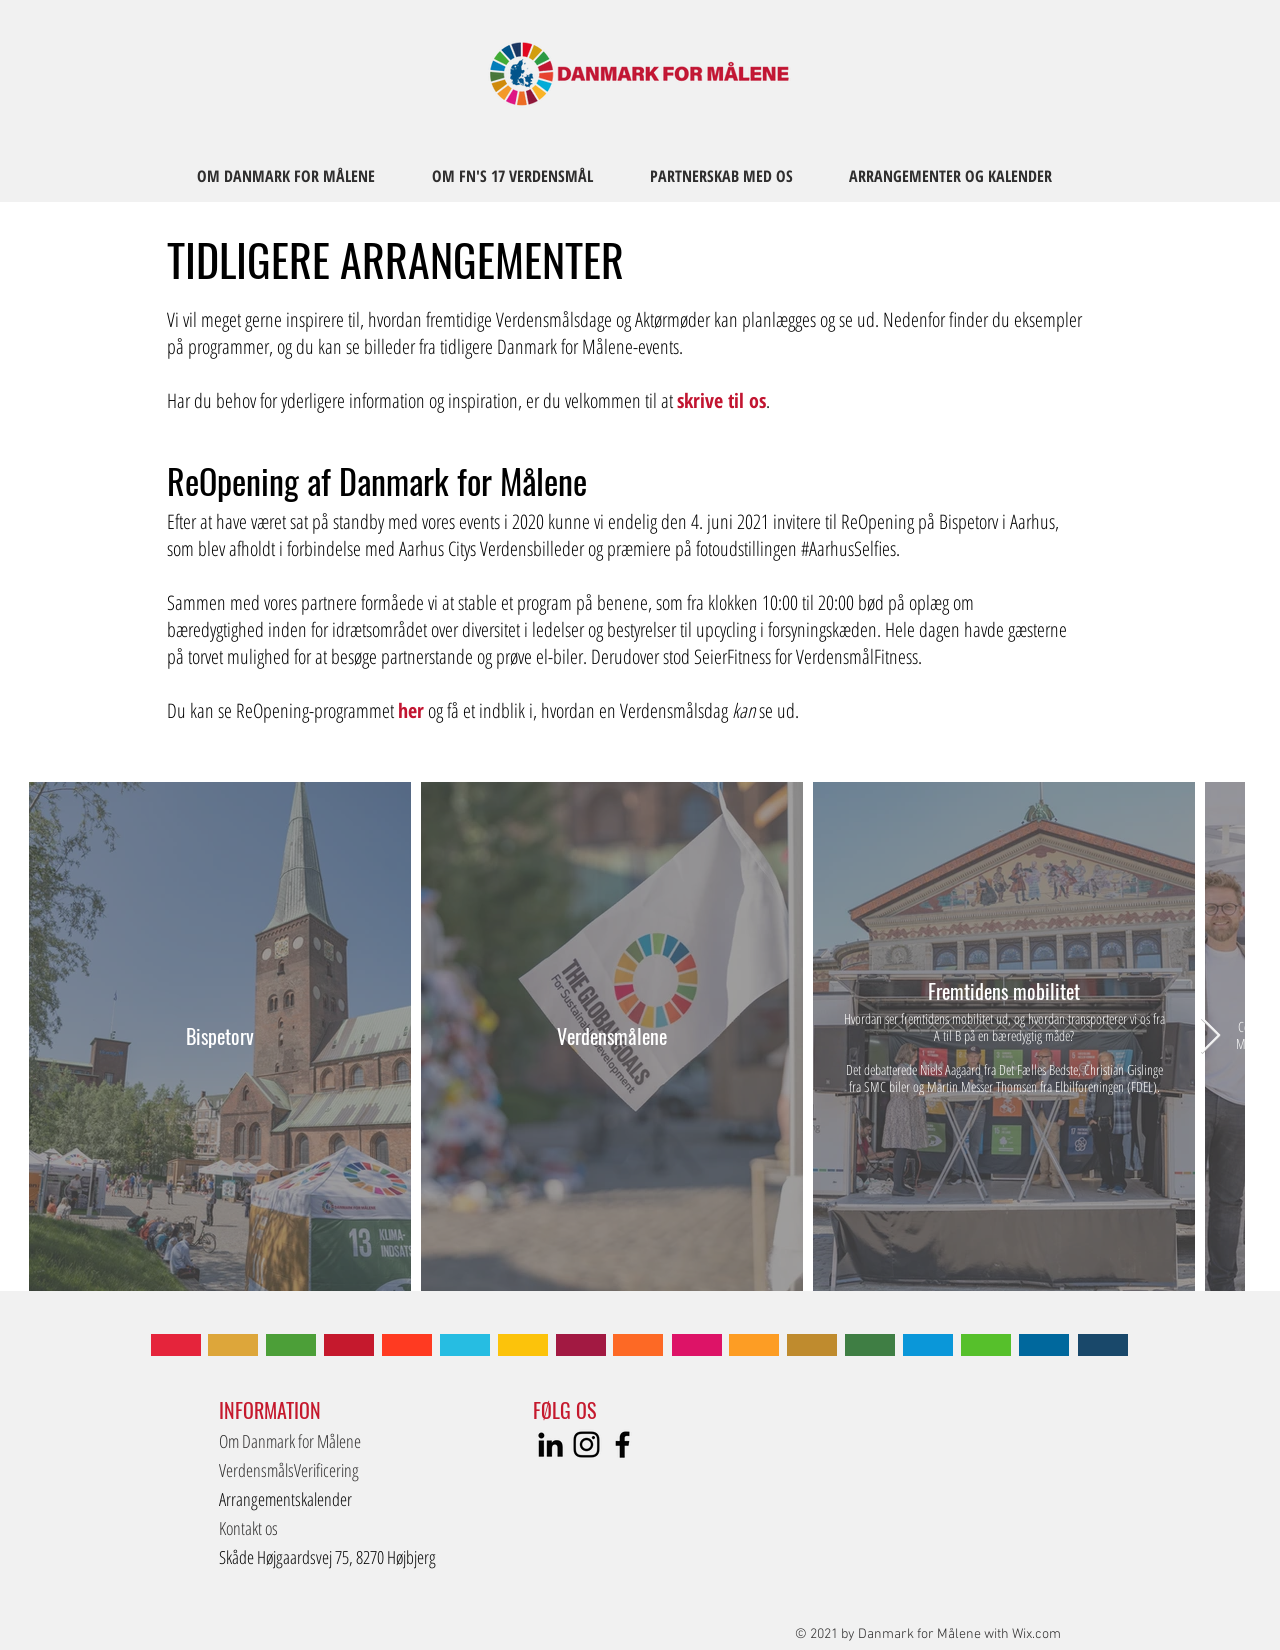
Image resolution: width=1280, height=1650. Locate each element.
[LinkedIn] (550, 1444)
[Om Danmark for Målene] (334, 1441)
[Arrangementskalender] (302, 1499)
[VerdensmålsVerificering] (289, 1470)
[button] (329, 1557)
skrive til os (721, 400)
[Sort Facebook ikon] (622, 1444)
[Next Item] (1210, 1036)
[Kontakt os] (334, 1528)
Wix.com (1036, 1634)
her (411, 710)
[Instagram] (586, 1444)
